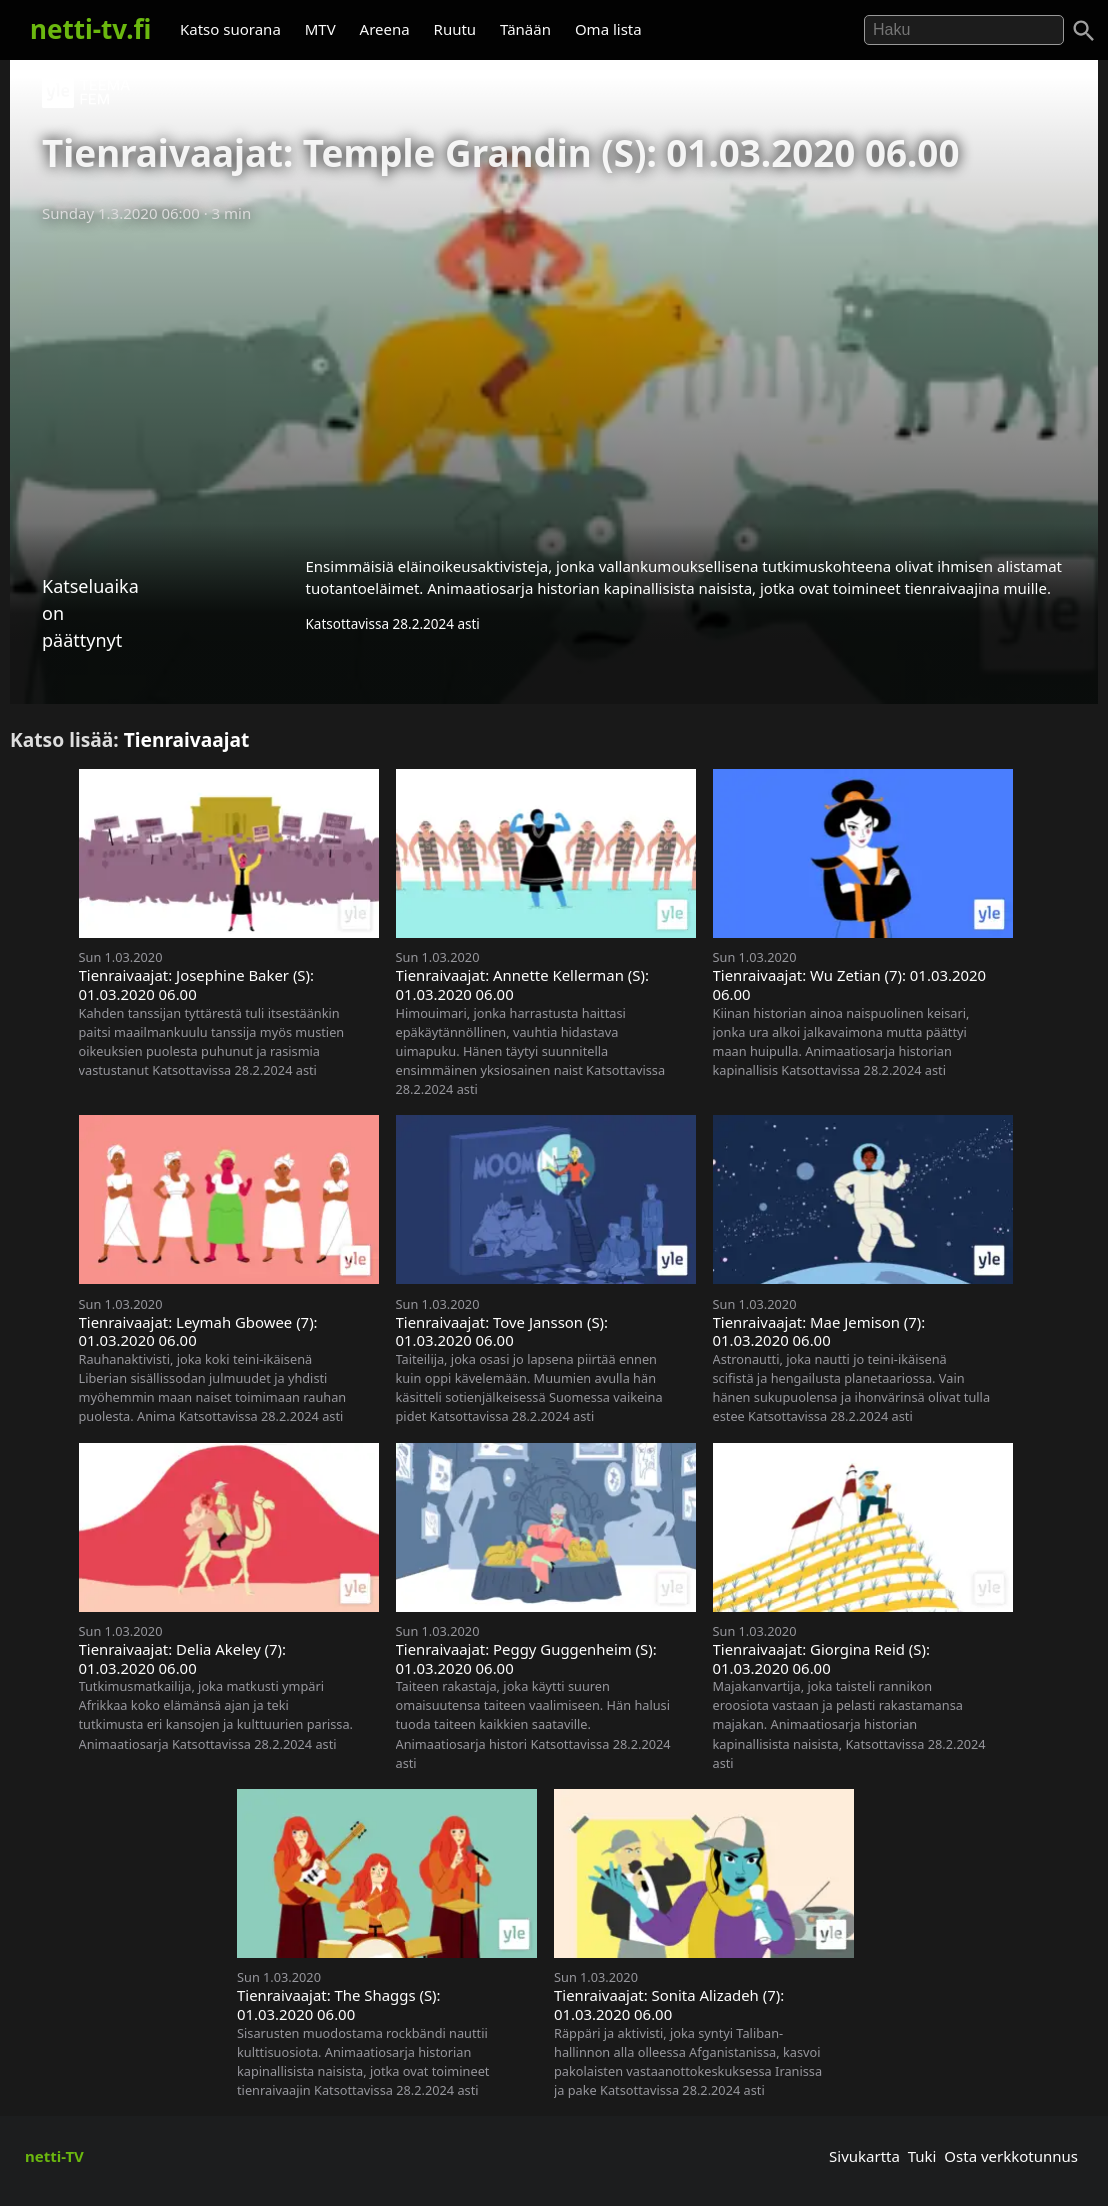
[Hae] (964, 30)
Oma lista (608, 29)
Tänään (525, 29)
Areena (385, 29)
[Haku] (1084, 31)
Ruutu (455, 29)
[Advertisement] (554, 383)
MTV (320, 29)
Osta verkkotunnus (1011, 2156)
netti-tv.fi (90, 29)
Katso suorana (230, 29)
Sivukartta (864, 2156)
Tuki (922, 2156)
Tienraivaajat (187, 739)
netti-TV (54, 2156)
